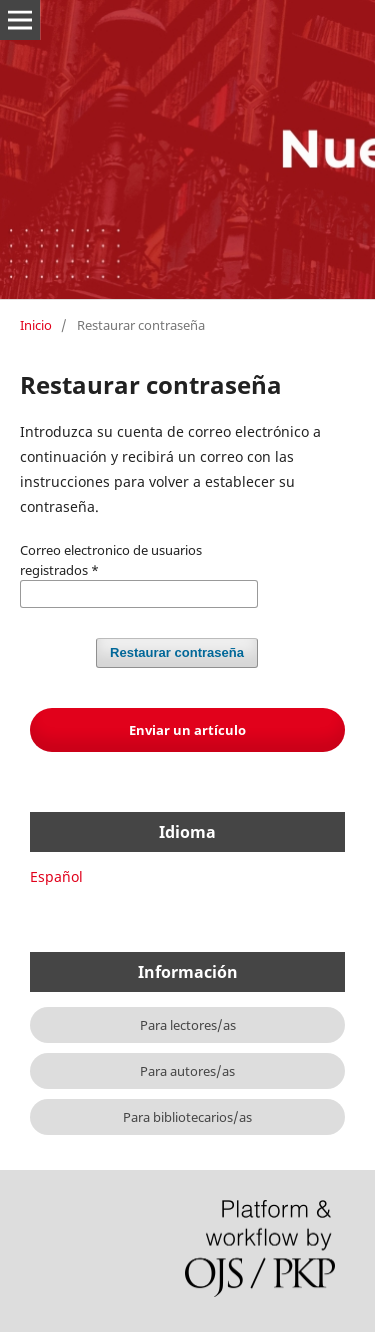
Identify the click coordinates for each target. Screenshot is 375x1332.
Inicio (36, 325)
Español (56, 876)
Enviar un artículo (187, 730)
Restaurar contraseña (177, 652)
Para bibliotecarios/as (187, 1117)
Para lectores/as (188, 1025)
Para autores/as (187, 1071)
